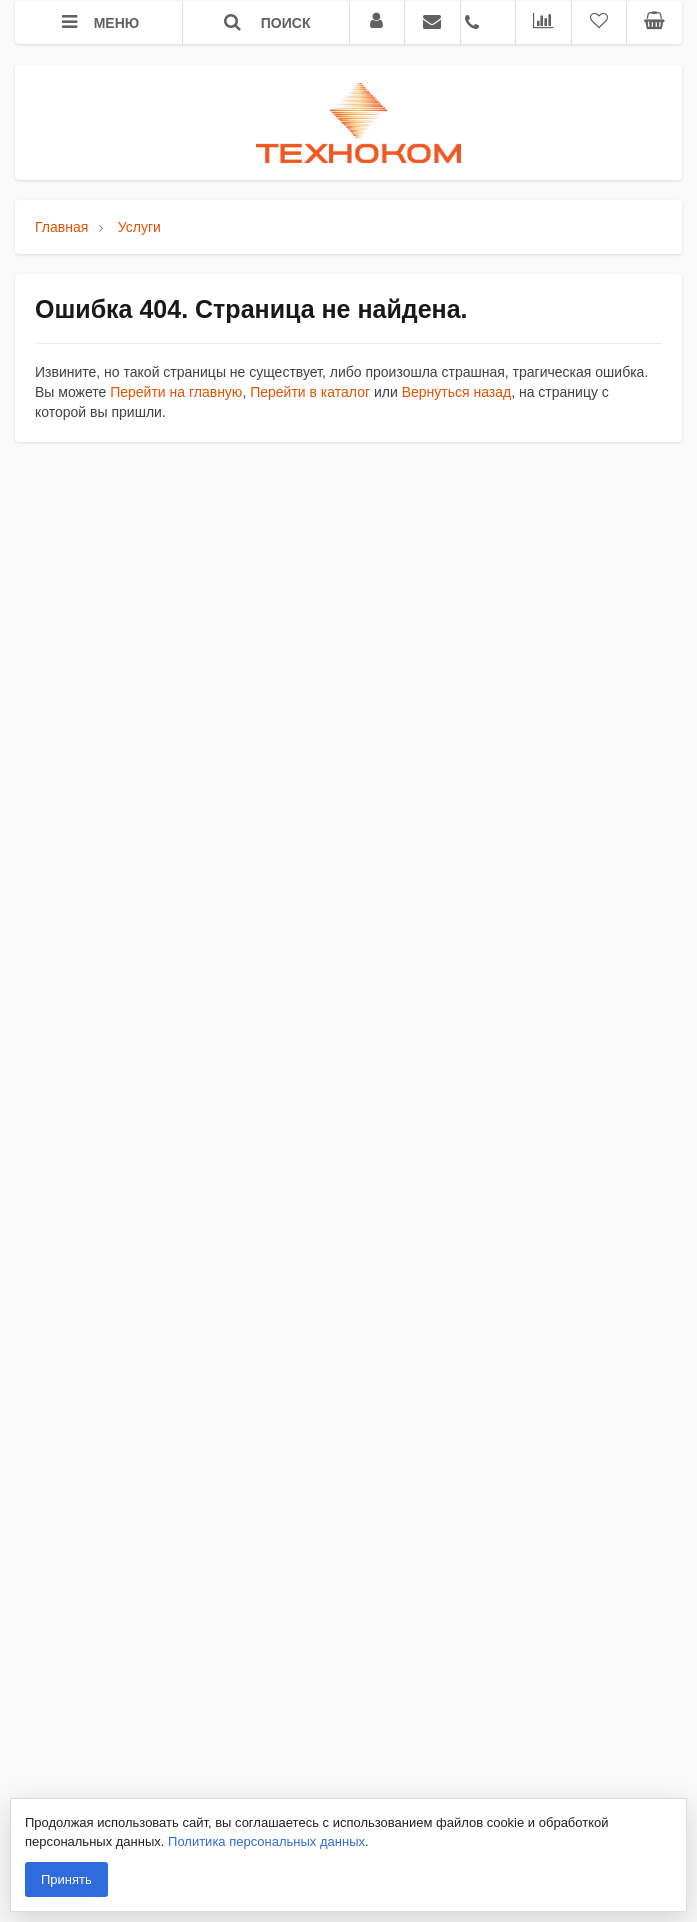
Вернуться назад (457, 392)
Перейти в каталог (310, 392)
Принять (66, 1879)
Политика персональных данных (266, 1841)
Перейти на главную (176, 392)
